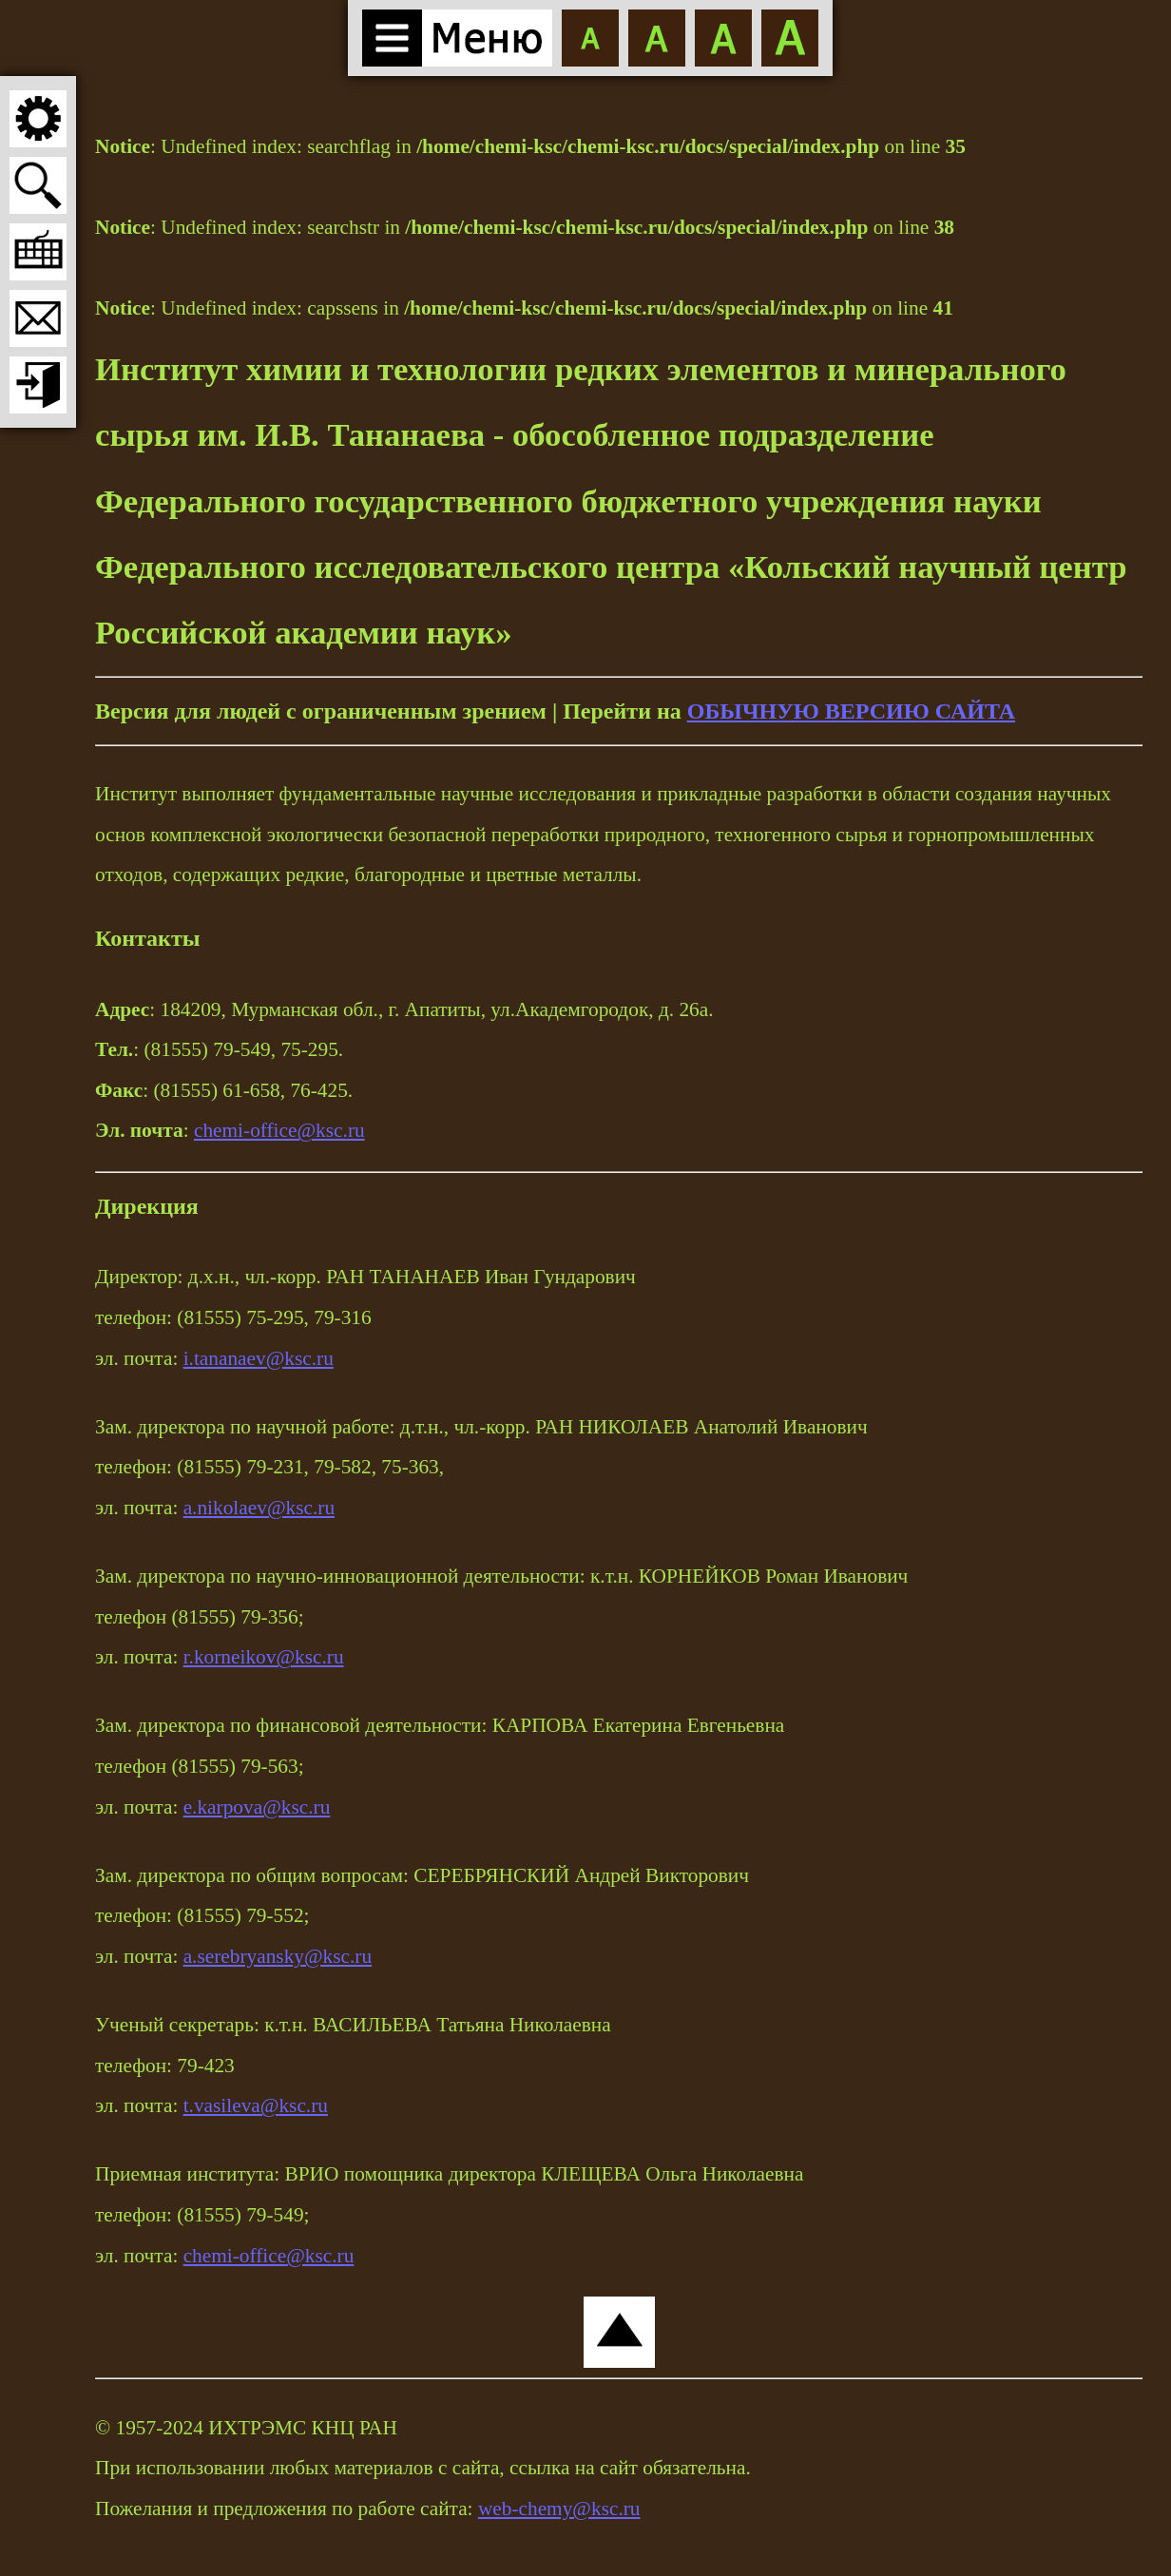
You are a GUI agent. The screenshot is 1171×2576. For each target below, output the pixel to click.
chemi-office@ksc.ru (279, 1130)
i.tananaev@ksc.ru (258, 1358)
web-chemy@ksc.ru (559, 2508)
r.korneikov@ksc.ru (263, 1656)
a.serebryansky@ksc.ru (278, 1956)
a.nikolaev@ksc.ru (259, 1507)
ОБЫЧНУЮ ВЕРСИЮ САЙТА (851, 711)
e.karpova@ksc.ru (257, 1807)
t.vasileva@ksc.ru (255, 2105)
